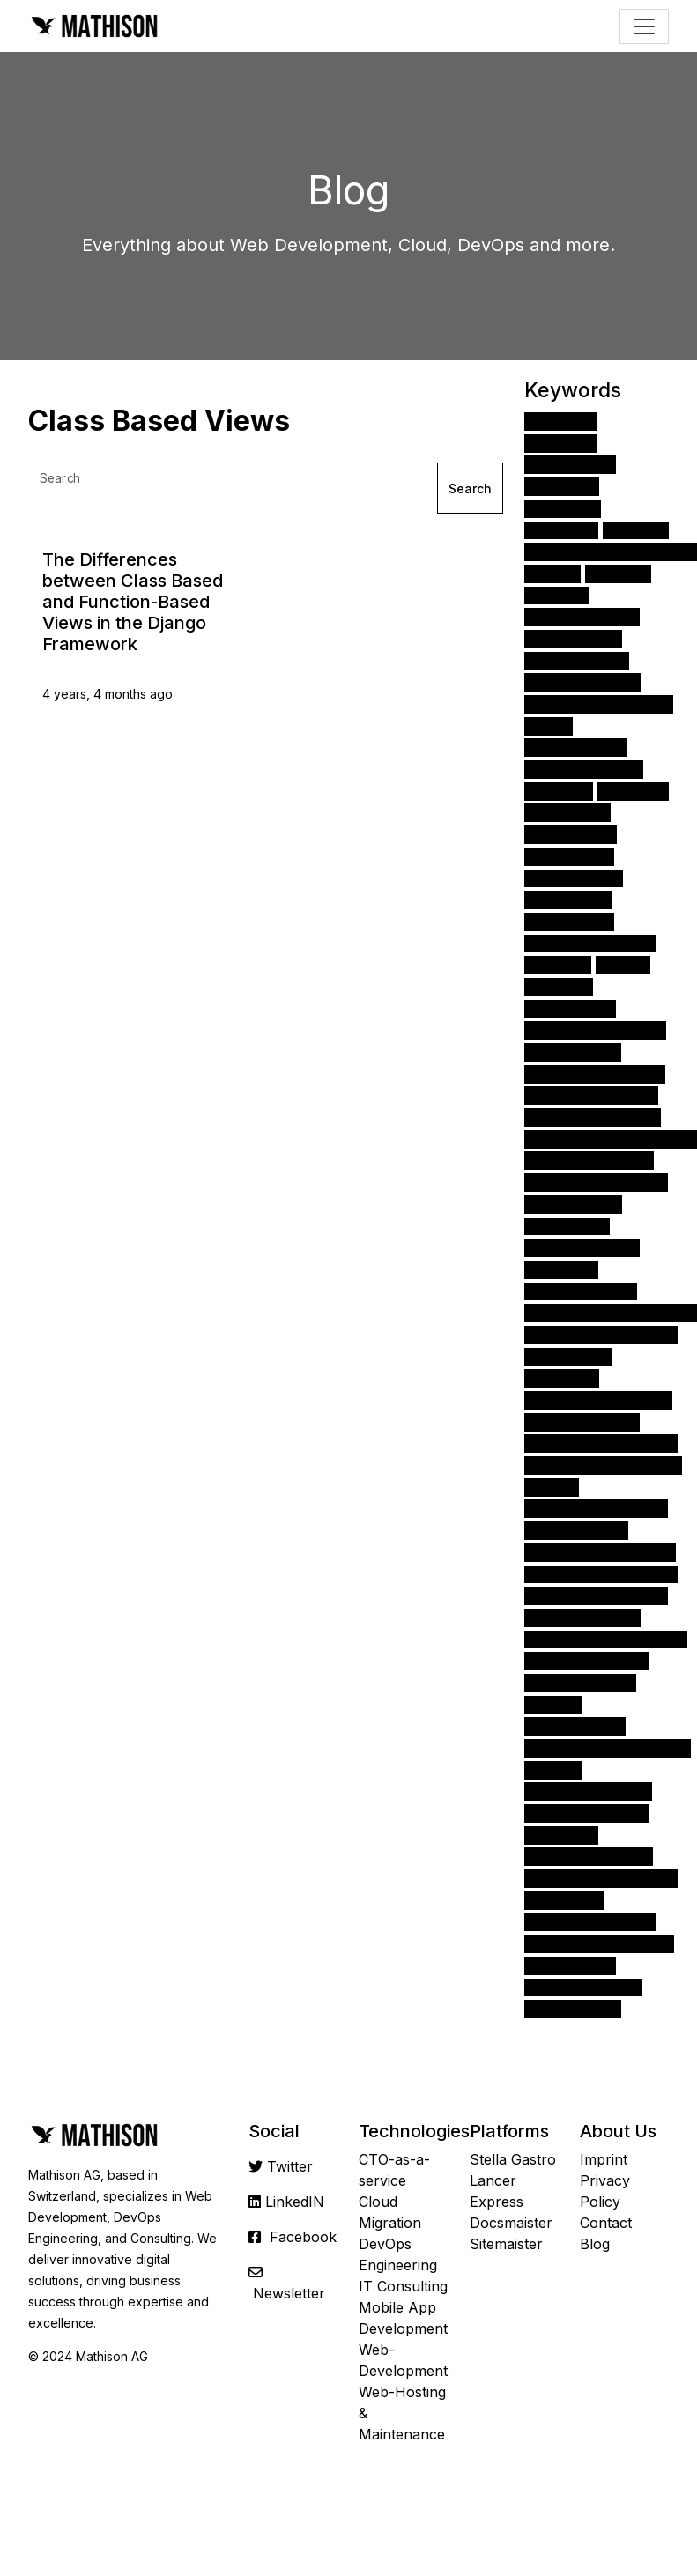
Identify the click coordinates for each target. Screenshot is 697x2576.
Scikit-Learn (570, 1965)
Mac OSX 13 (570, 833)
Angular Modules (583, 768)
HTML (618, 573)
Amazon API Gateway (595, 1030)
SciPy (553, 1704)
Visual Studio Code (589, 1160)
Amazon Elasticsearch (596, 1595)
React (636, 530)
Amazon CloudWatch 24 (601, 1334)
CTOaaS (561, 1269)
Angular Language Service (607, 1747)
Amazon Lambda (582, 1617)
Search (470, 488)
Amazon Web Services (598, 703)
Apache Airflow (582, 616)
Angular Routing (580, 1291)
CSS (552, 573)
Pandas (558, 986)
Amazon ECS (572, 2008)
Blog (595, 2244)
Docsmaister (511, 2223)
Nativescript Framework (601, 1573)
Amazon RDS (573, 1203)
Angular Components (594, 1073)
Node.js (562, 507)
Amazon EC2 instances (598, 1399)
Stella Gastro (513, 2159)
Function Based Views (596, 1508)
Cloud (556, 595)
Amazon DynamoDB (591, 1095)
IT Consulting (403, 2286)
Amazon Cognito (582, 1421)
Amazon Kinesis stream (600, 1551)
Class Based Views (588, 1856)
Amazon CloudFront (590, 1921)
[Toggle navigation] (644, 26)
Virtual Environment (590, 943)
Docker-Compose (586, 1812)
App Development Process (610, 1312)
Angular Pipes (575, 1726)
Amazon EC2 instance (596, 1181)
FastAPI (561, 530)
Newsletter (289, 2293)
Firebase (561, 1378)
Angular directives (586, 1660)
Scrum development (592, 1116)
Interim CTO (573, 638)
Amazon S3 (569, 855)
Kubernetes (570, 1008)
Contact (606, 2223)
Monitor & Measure (588, 1791)
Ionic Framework (582, 682)
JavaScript (570, 464)
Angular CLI (569, 921)
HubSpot (561, 1834)
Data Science (573, 878)
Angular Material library (599, 1943)
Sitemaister (506, 2244)
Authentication (576, 660)
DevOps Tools (576, 1529)
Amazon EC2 (572, 1051)
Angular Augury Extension (605, 1639)
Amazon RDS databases (601, 1443)
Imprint (603, 2159)
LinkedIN (294, 2201)
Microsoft (564, 1899)
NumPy (557, 964)
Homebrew (567, 1356)
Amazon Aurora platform (603, 1464)
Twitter (290, 2166)
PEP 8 (553, 1769)
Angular (561, 485)
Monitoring (567, 812)
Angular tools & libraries (601, 1877)
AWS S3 (633, 790)
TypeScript (568, 899)
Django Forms (575, 747)
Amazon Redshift (583, 1987)
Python (560, 442)
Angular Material (582, 1247)
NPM (623, 964)
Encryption (567, 1225)
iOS (548, 725)
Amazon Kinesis (580, 1682)
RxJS (551, 1486)
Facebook (303, 2237)
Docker (558, 790)
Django (560, 420)
